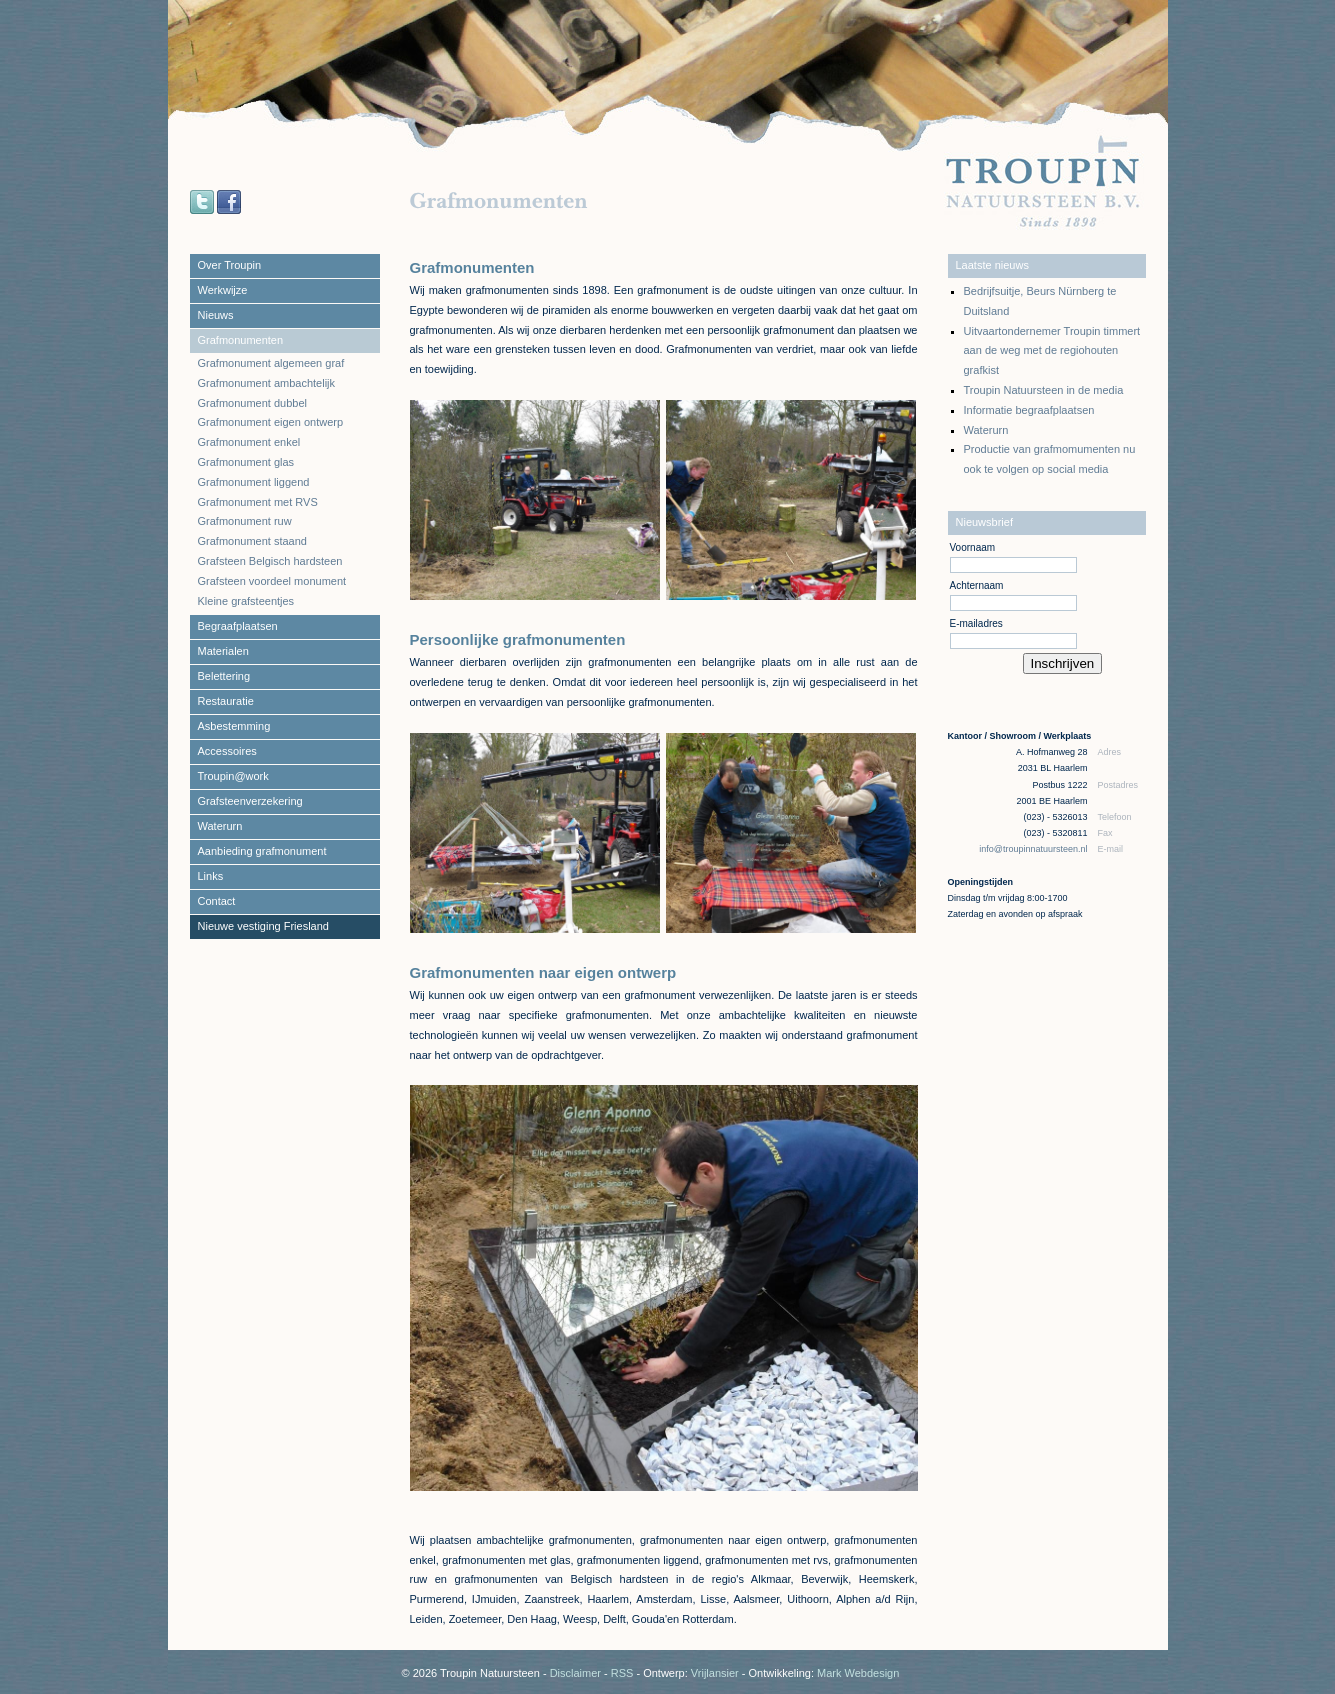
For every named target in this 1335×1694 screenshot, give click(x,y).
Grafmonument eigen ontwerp (271, 422)
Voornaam (973, 547)
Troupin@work (233, 776)
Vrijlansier (715, 1673)
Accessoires (227, 751)
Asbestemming (234, 726)
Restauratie (226, 701)
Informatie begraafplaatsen (1029, 410)
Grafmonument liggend (254, 482)
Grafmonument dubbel (252, 403)
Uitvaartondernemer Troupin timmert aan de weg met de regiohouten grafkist (1052, 351)
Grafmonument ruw (245, 521)
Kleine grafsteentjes (246, 601)
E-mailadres (976, 623)
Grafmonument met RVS (258, 502)
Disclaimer (575, 1673)
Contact (217, 901)
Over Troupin (230, 265)
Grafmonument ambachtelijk (267, 383)
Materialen (223, 651)
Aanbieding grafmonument (262, 851)
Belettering (224, 676)
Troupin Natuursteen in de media (1044, 390)
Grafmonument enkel (249, 442)
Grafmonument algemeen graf (271, 363)
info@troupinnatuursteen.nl (1034, 849)
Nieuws (216, 315)
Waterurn (220, 826)
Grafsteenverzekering (250, 801)
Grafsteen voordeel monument (272, 581)
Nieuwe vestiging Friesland (263, 926)
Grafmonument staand (252, 541)
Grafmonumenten (241, 340)
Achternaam (977, 585)
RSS (622, 1673)
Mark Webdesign (858, 1673)
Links (211, 876)
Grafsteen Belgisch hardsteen (270, 561)
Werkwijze (223, 290)
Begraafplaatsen (238, 626)
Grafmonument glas (246, 462)
